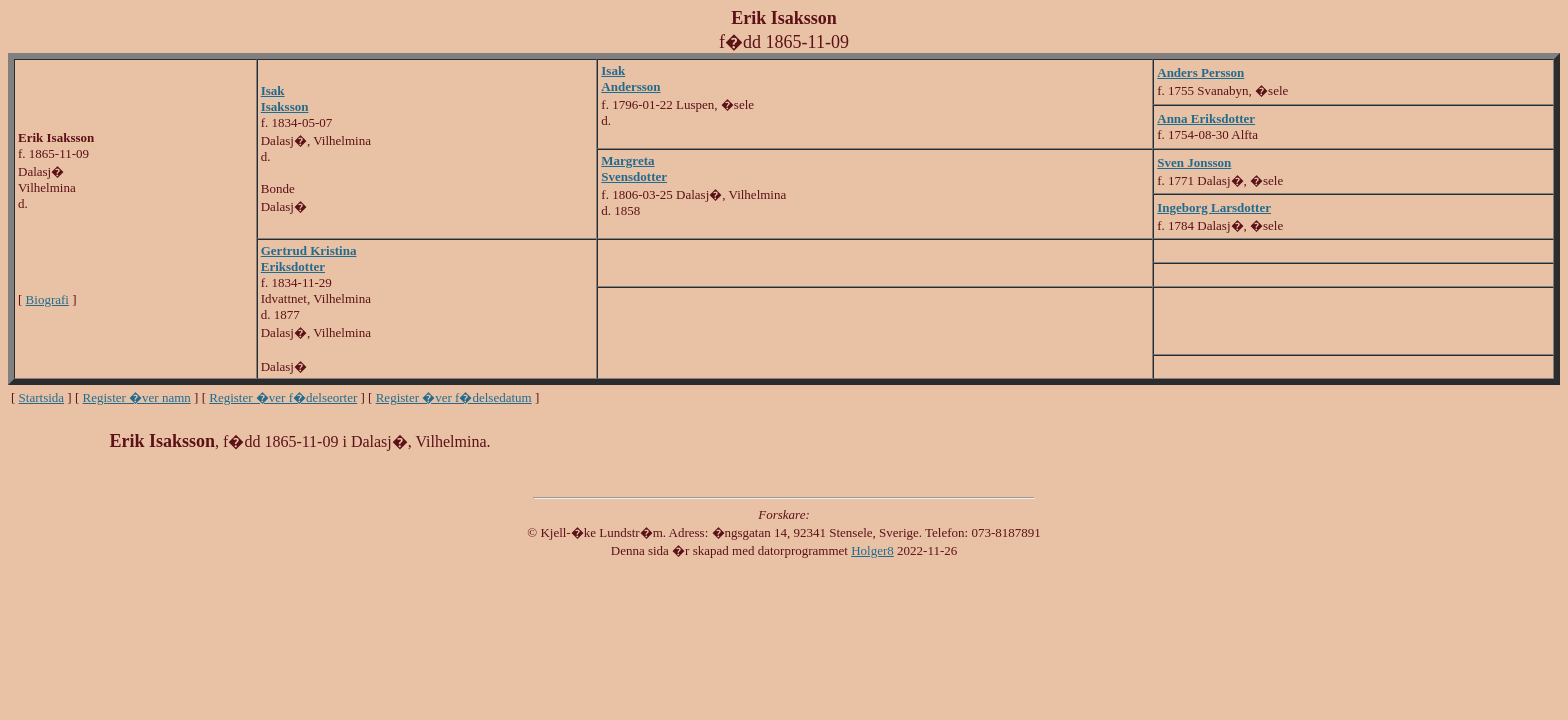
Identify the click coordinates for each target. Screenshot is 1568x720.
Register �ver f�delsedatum (454, 397)
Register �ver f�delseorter (283, 397)
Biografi (47, 299)
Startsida (42, 397)
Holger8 (872, 550)
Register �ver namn (137, 397)
